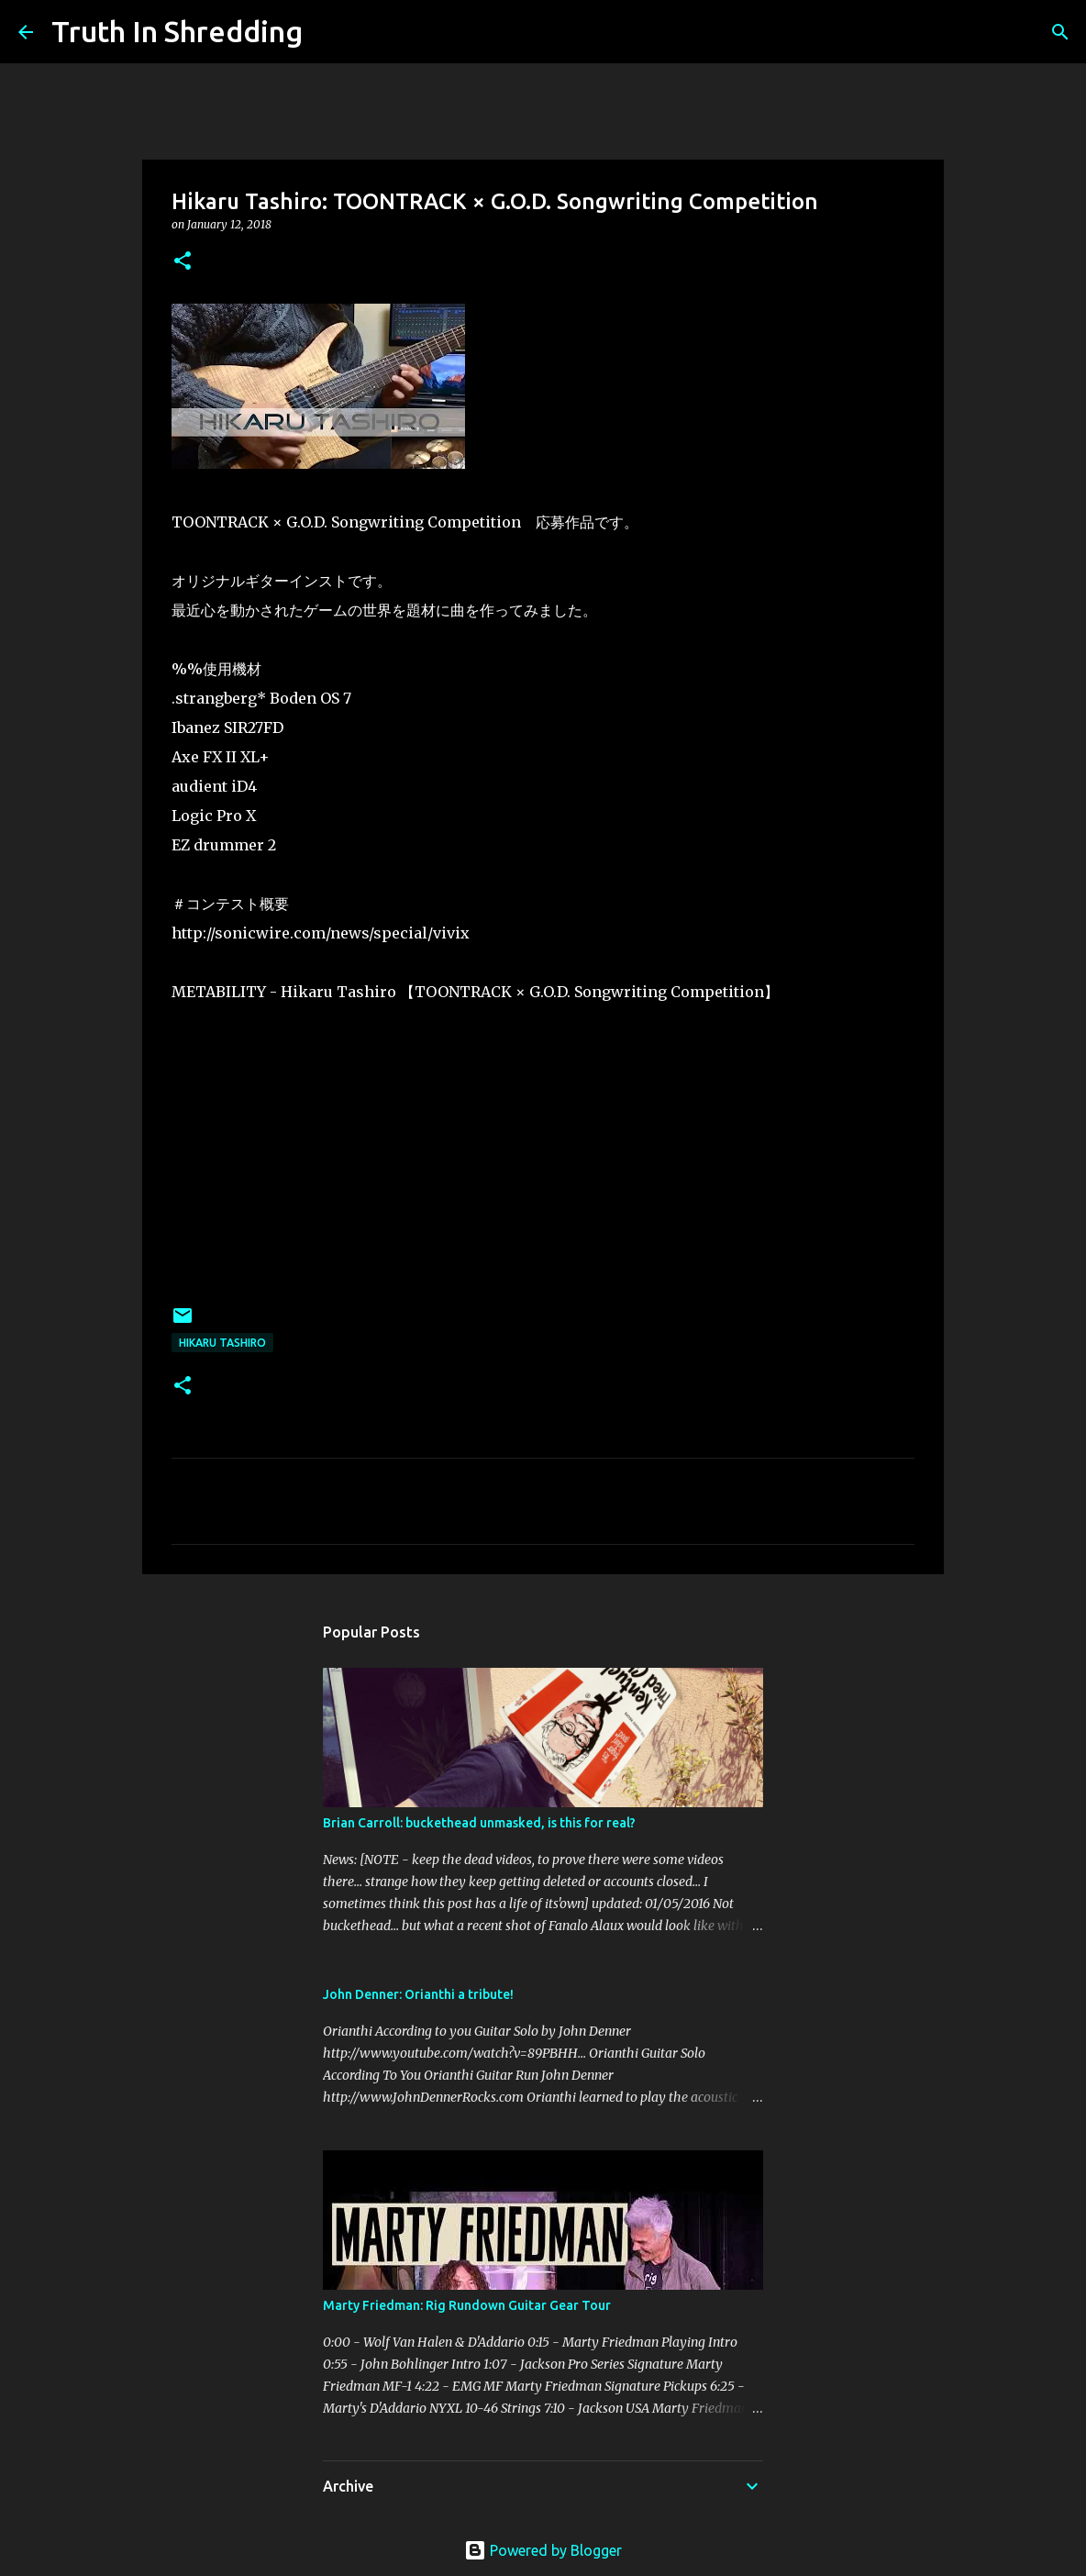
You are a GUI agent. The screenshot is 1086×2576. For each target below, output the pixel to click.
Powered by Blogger (543, 2550)
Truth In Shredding (177, 31)
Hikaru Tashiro (222, 1343)
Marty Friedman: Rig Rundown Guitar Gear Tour (467, 2305)
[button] (183, 262)
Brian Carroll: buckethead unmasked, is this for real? (479, 1822)
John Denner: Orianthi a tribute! (418, 1994)
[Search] (328, 32)
